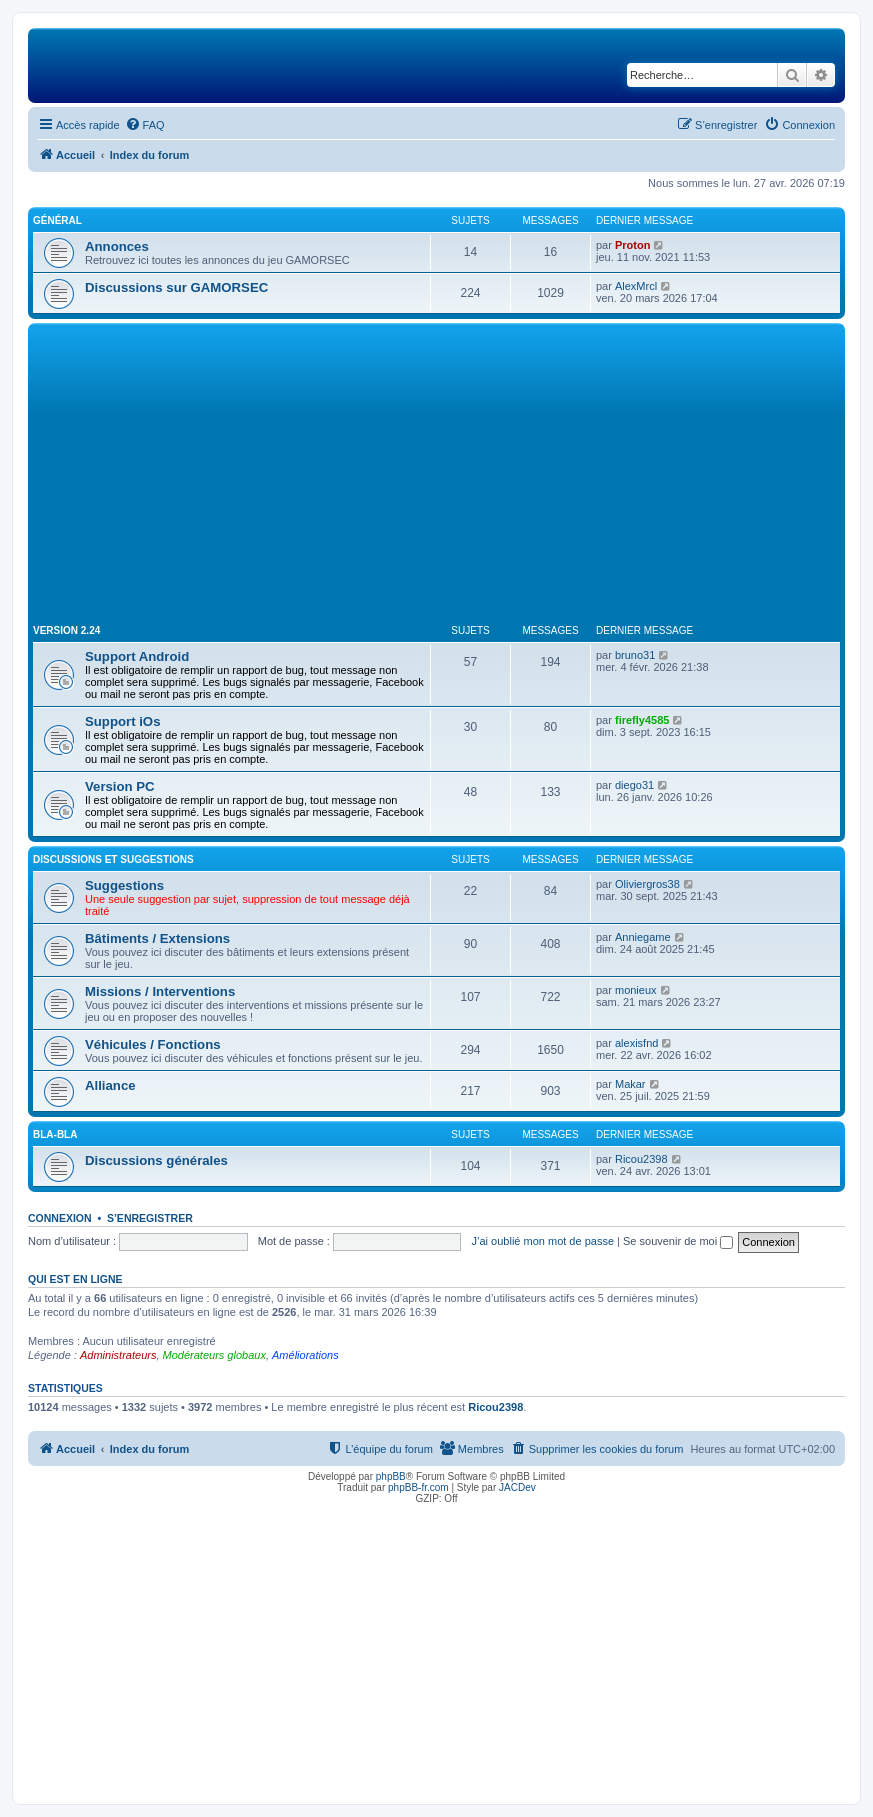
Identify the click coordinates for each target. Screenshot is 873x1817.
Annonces (117, 246)
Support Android (137, 656)
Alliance (110, 1085)
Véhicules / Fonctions (153, 1044)
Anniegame (643, 937)
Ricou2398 (641, 1159)
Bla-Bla (55, 1134)
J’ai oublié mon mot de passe (543, 1241)
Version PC (120, 786)
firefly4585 (642, 720)
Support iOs (122, 721)
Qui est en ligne (75, 1279)
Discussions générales (156, 1160)
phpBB (391, 1476)
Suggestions (124, 885)
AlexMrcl (636, 286)
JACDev (517, 1487)
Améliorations (305, 1355)
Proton (632, 245)
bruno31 (635, 655)
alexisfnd (636, 1043)
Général (57, 220)
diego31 (634, 785)
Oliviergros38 (647, 884)
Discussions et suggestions (113, 859)
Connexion (60, 1218)
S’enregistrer (150, 1218)
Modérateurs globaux (214, 1355)
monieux (636, 990)
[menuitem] (145, 125)
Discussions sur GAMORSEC (176, 287)
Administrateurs (118, 1355)
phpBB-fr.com (418, 1487)
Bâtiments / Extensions (157, 938)
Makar (630, 1084)
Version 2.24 (66, 630)
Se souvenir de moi (678, 1241)
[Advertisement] (436, 478)
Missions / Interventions (160, 991)
